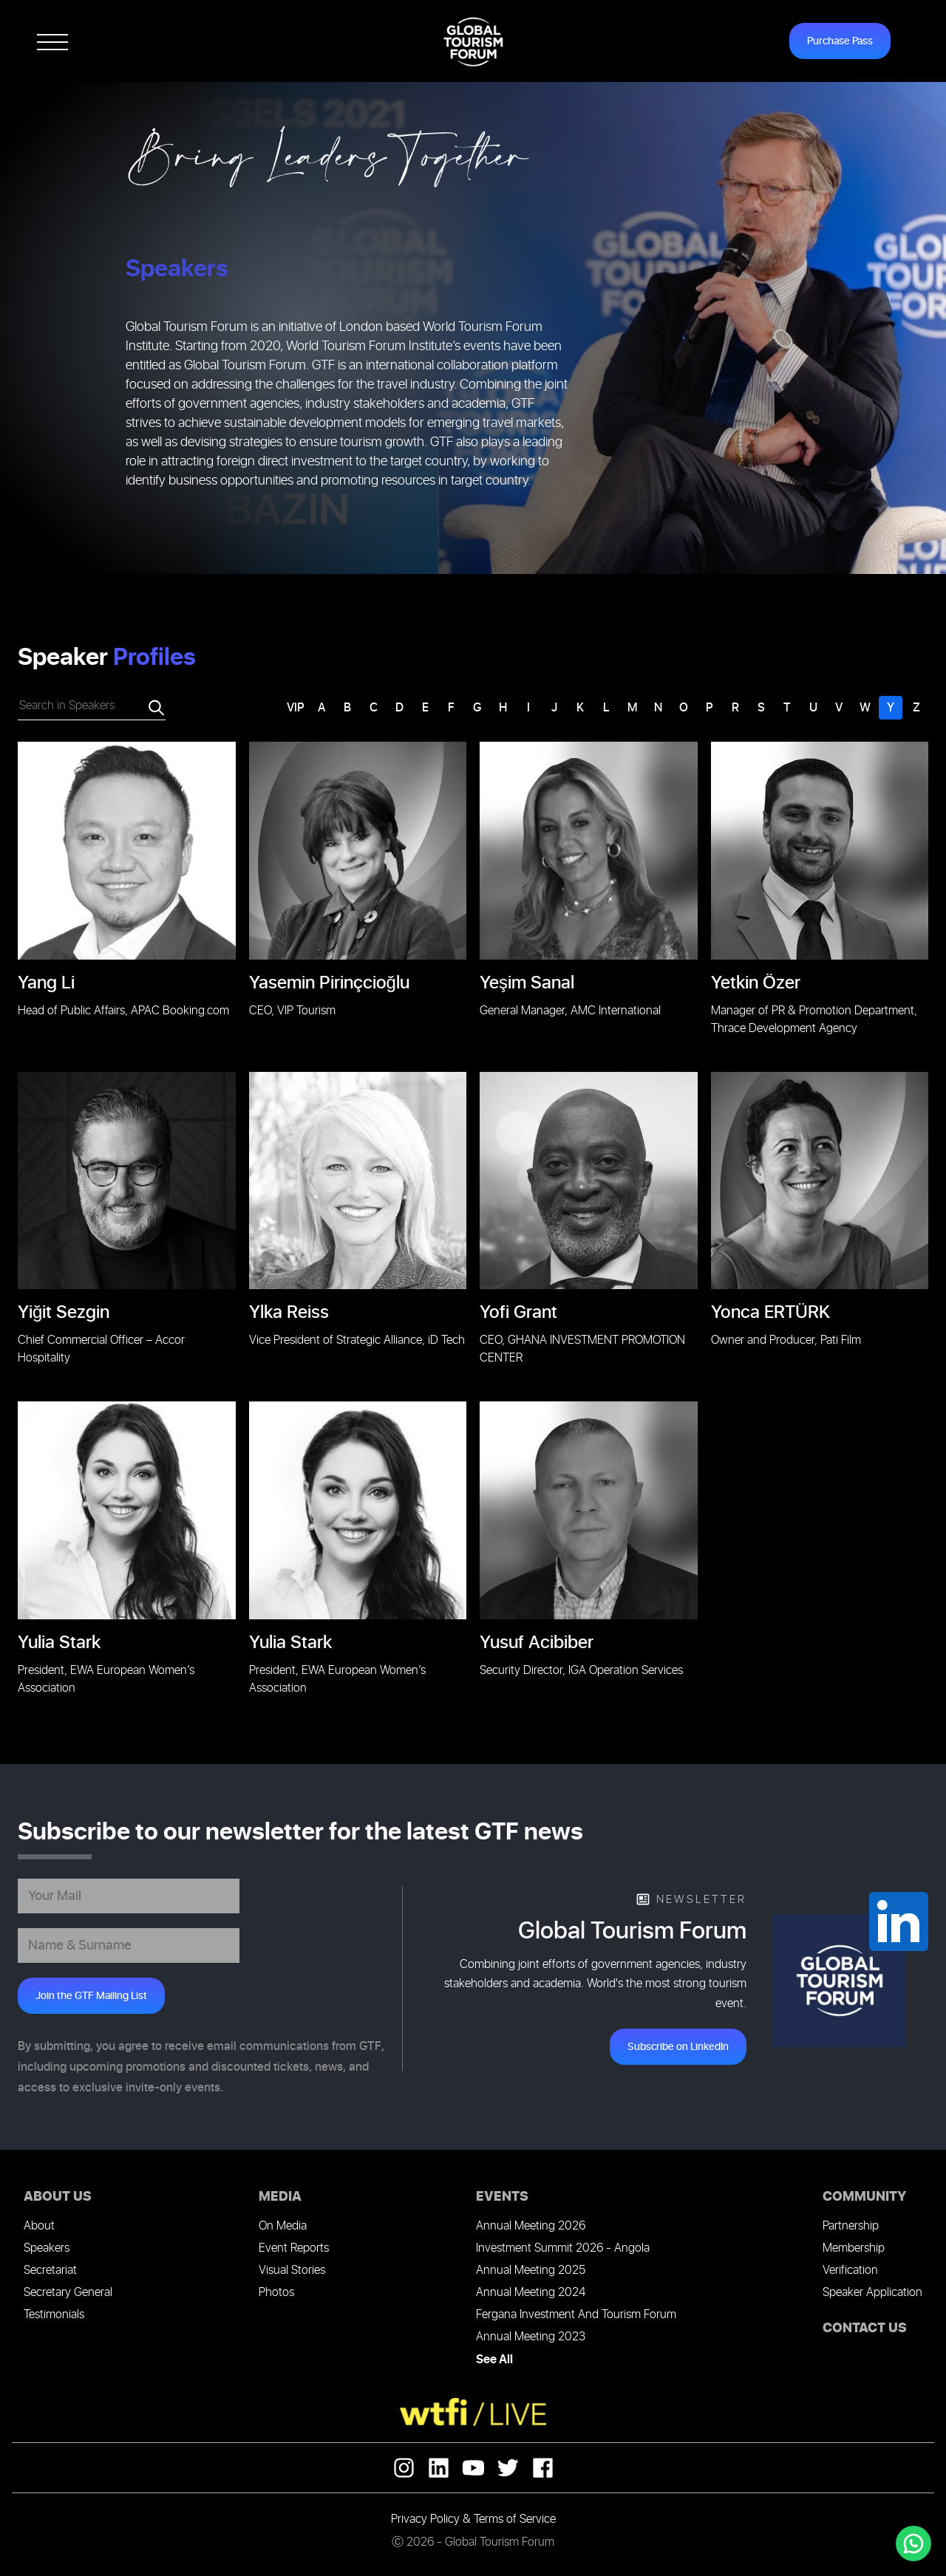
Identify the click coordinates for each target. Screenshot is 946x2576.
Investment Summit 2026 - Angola (563, 2248)
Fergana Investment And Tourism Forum (576, 2314)
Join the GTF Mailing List (91, 1995)
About (39, 2226)
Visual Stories (292, 2270)
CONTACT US (865, 2328)
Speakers (46, 2248)
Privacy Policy (425, 2519)
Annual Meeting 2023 (530, 2337)
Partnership (851, 2226)
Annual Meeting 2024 (530, 2292)
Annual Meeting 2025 (530, 2270)
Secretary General (68, 2292)
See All (494, 2359)
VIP (295, 708)
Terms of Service (515, 2519)
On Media (283, 2226)
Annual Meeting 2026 (530, 2226)
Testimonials (54, 2314)
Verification (850, 2270)
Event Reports (294, 2248)
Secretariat (50, 2270)
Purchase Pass (840, 41)
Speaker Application (872, 2292)
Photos (276, 2292)
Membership (854, 2248)
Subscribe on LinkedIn (678, 2046)
